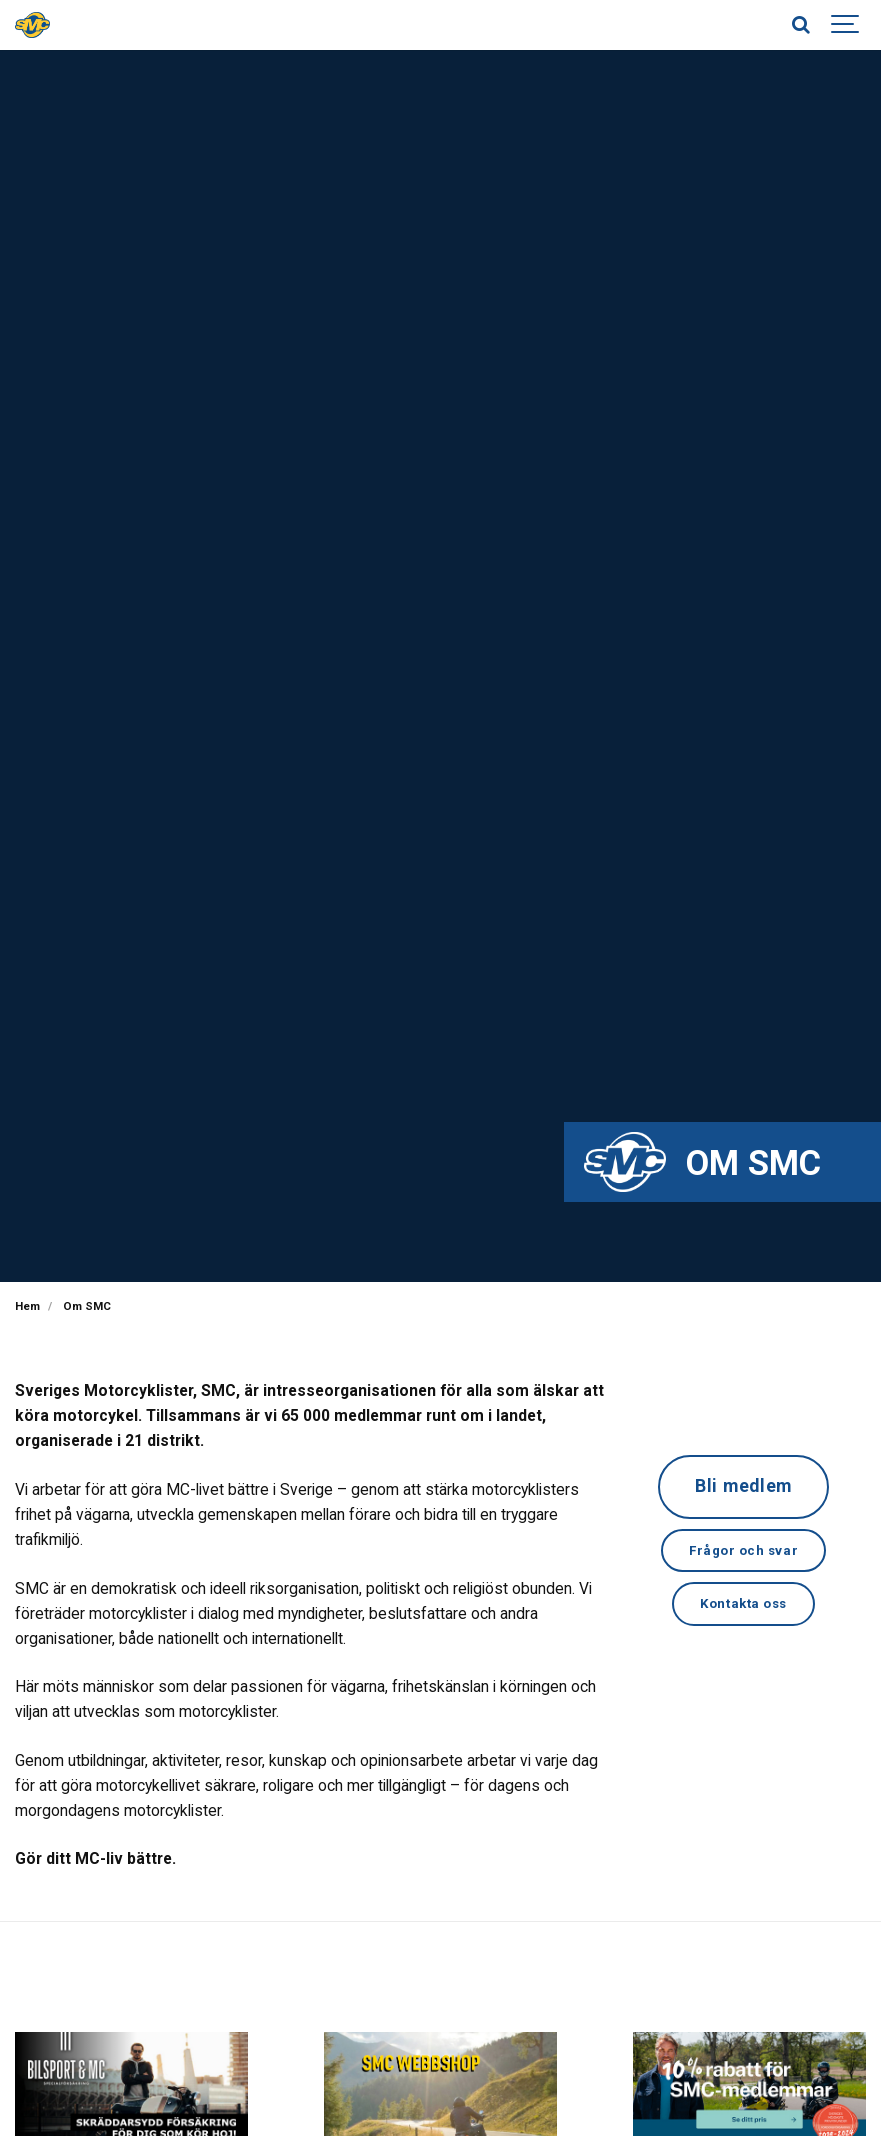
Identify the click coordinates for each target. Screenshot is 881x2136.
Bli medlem (743, 1487)
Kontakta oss (743, 1608)
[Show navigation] (846, 25)
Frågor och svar (743, 1553)
